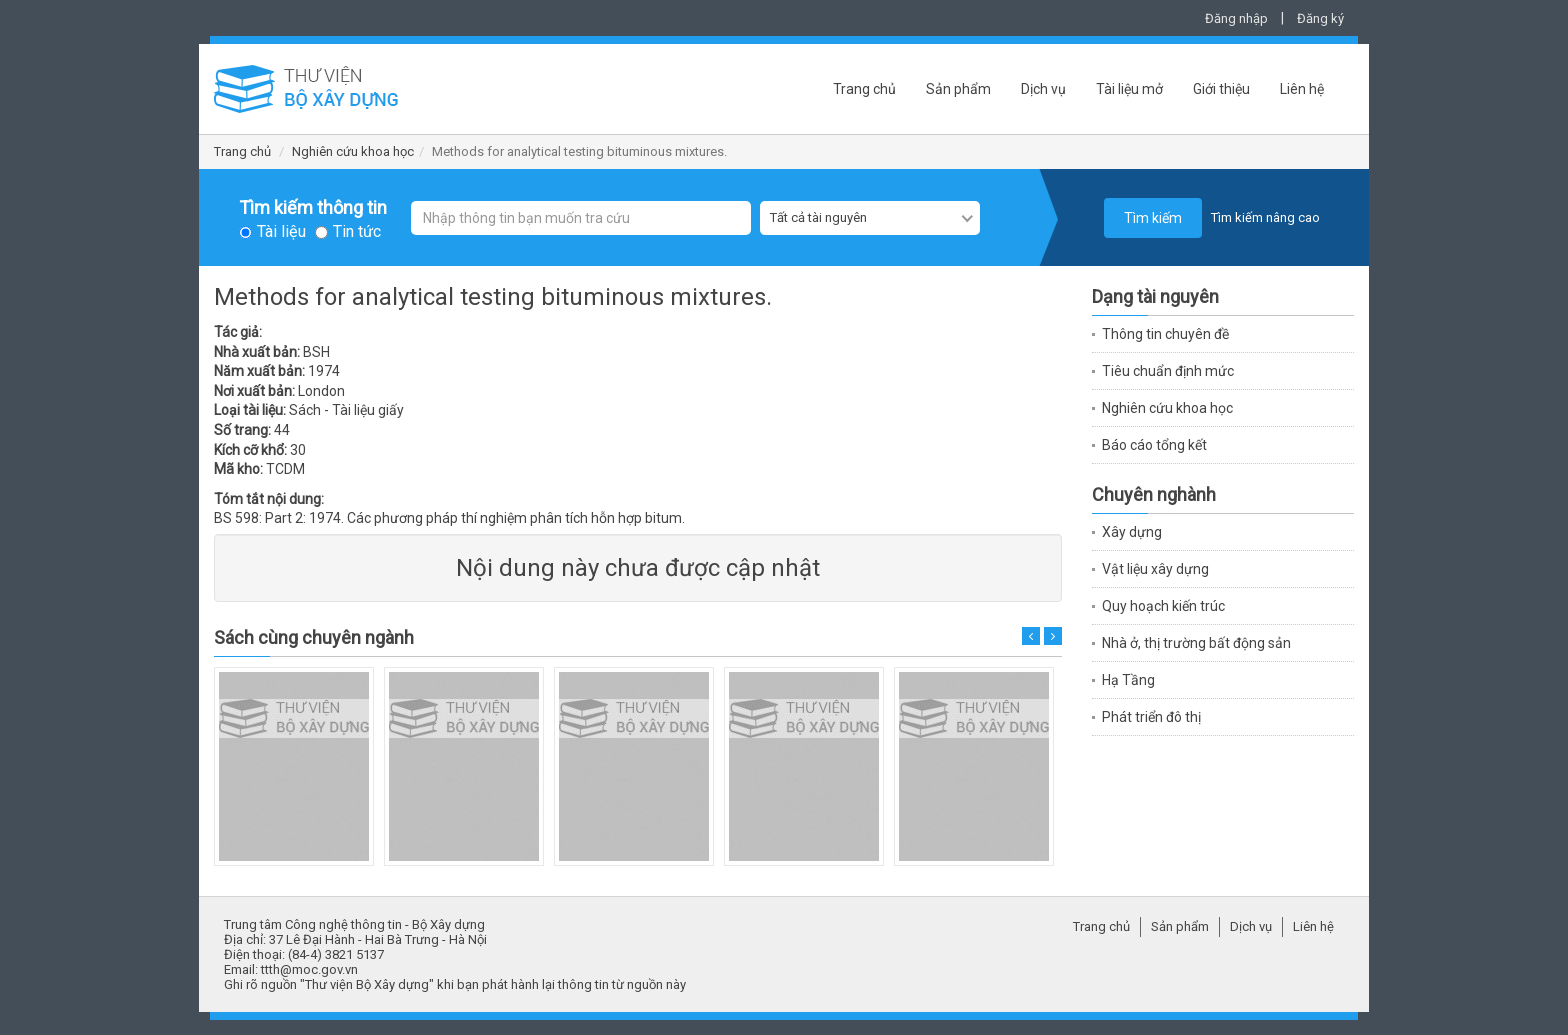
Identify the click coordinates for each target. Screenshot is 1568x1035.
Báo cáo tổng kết (1154, 445)
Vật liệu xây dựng (1155, 569)
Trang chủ (864, 89)
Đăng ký (1320, 18)
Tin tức (357, 232)
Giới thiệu (1221, 89)
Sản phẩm (958, 89)
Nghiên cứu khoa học (353, 151)
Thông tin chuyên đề (1165, 334)
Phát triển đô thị (1151, 717)
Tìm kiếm (1153, 218)
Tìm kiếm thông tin (313, 208)
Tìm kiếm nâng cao (1265, 217)
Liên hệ (1302, 89)
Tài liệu (281, 232)
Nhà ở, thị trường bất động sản (1196, 643)
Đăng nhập (1236, 18)
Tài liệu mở (1129, 89)
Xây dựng (1132, 532)
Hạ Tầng (1128, 680)
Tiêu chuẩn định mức (1168, 371)
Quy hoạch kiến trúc (1163, 606)
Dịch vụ (1043, 89)
